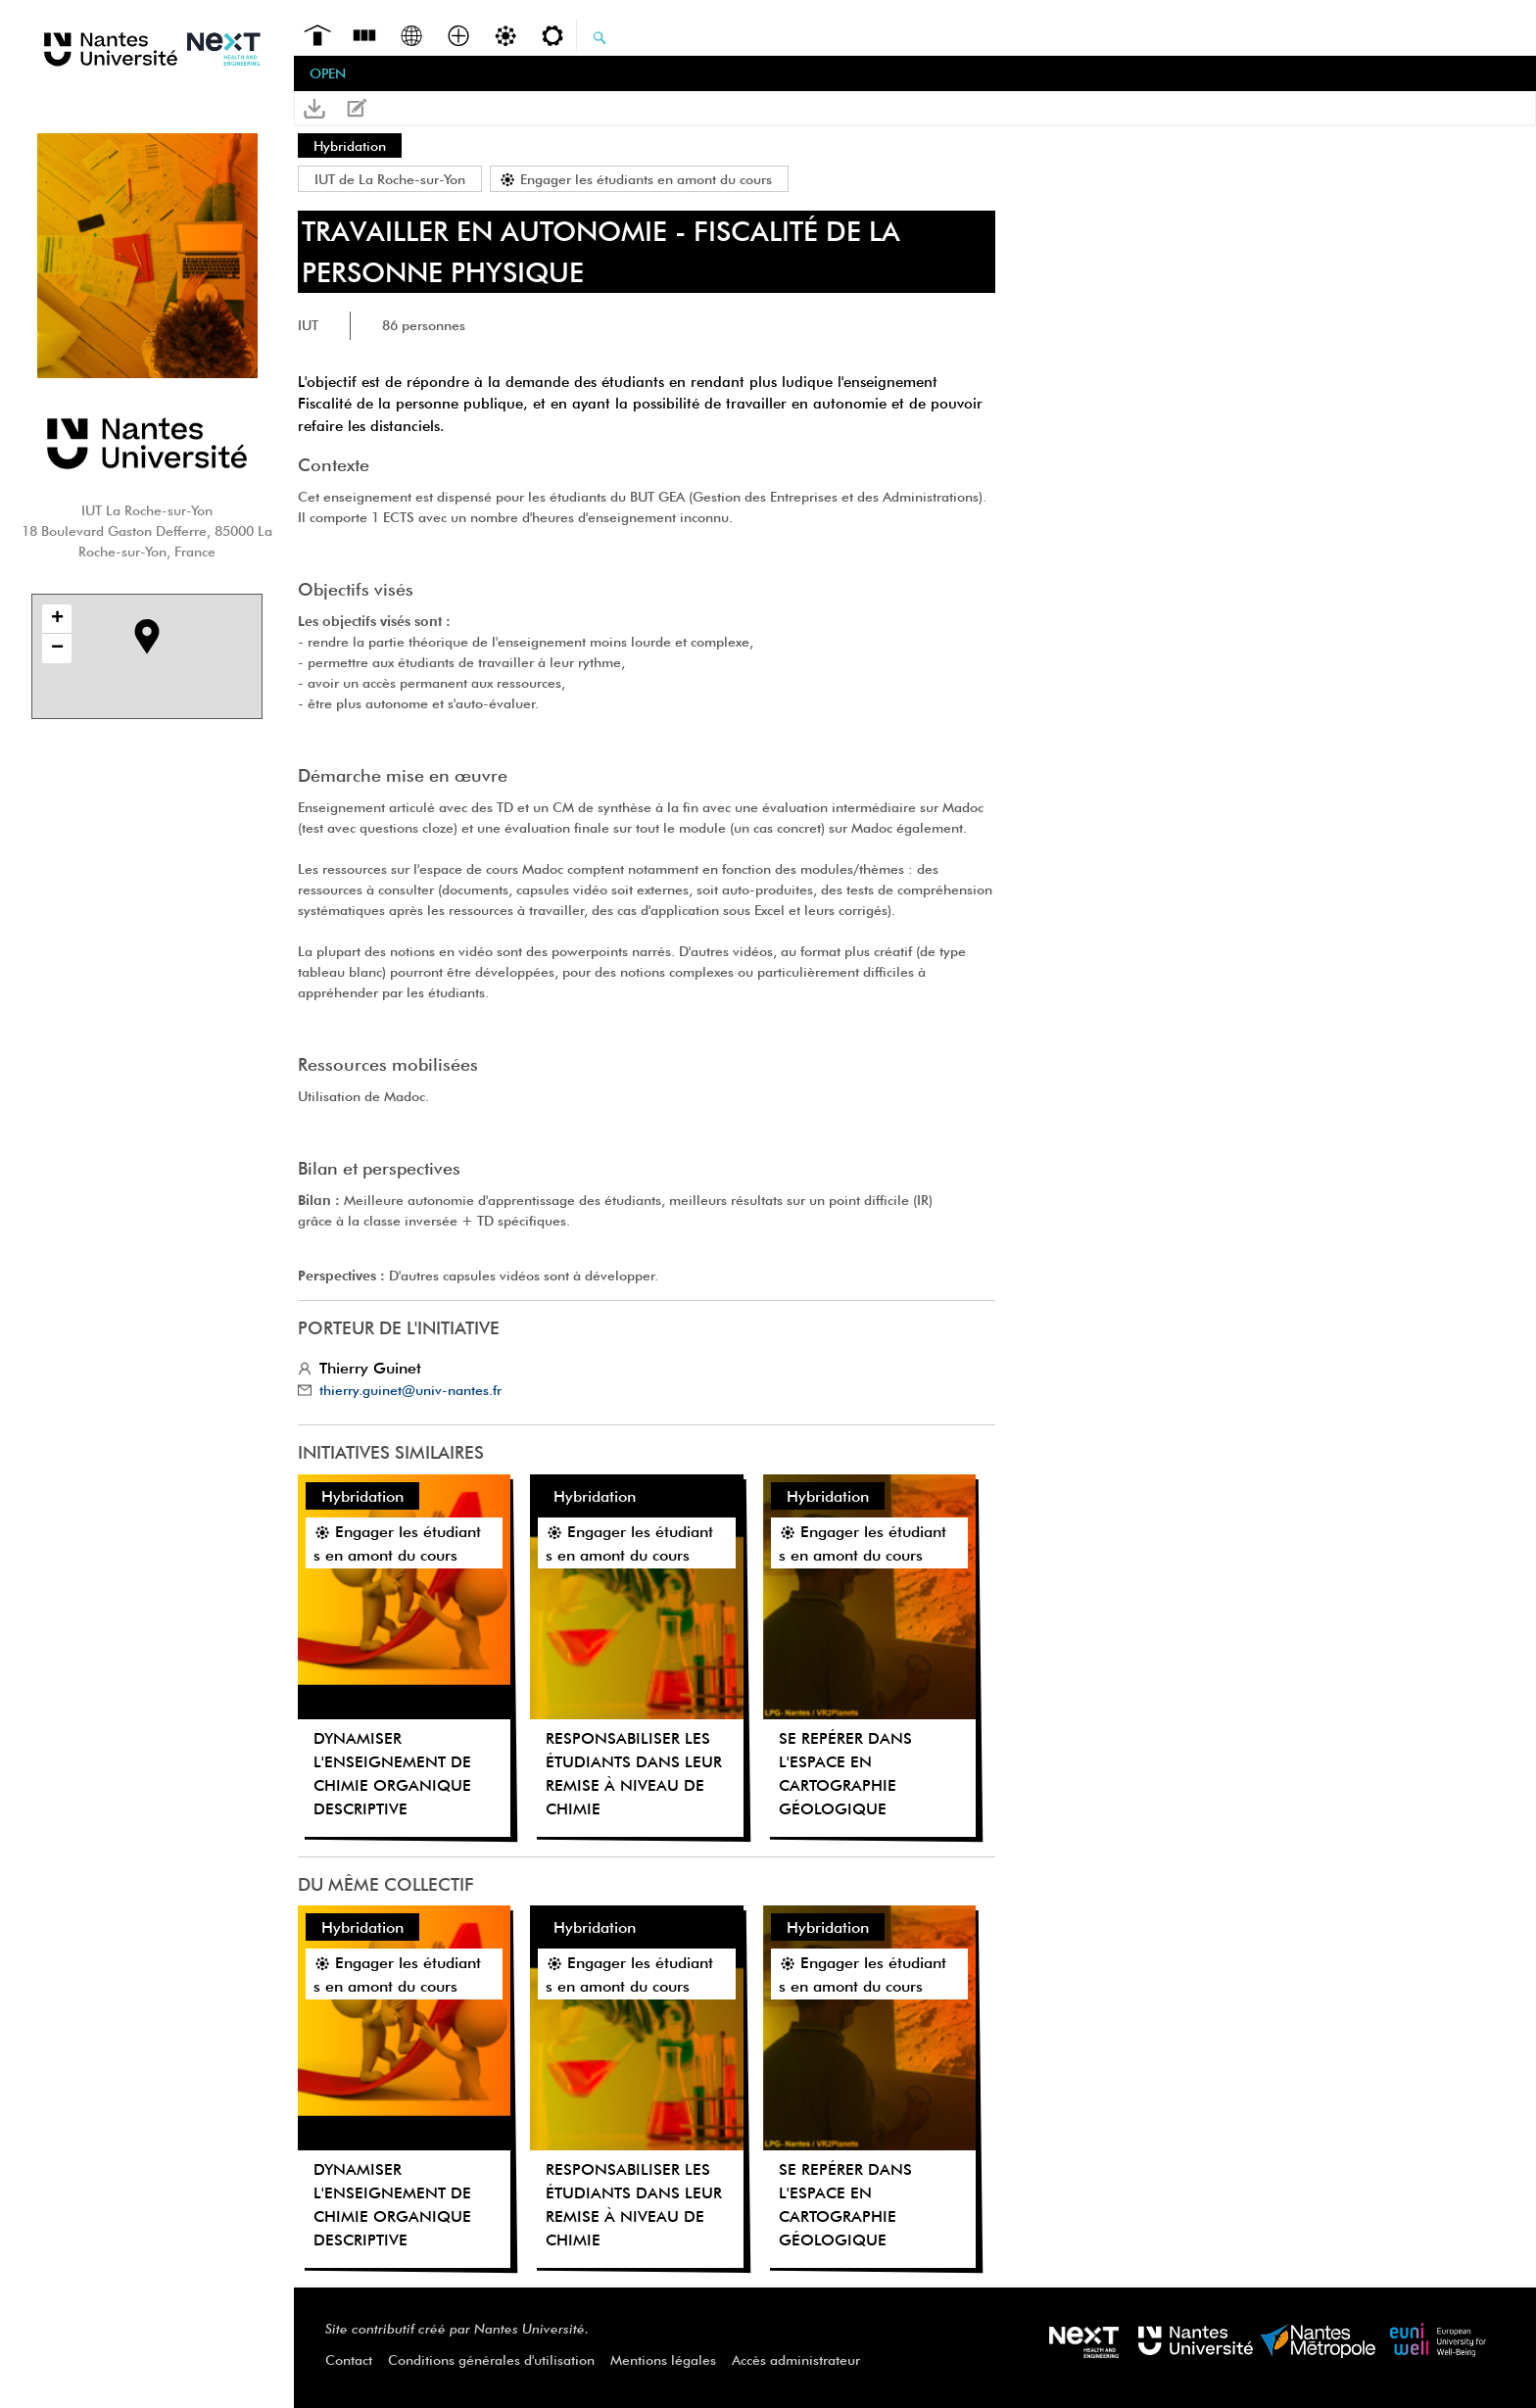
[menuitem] (317, 33)
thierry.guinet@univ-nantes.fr (410, 1390)
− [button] (57, 648)
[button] (314, 107)
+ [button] (57, 619)
